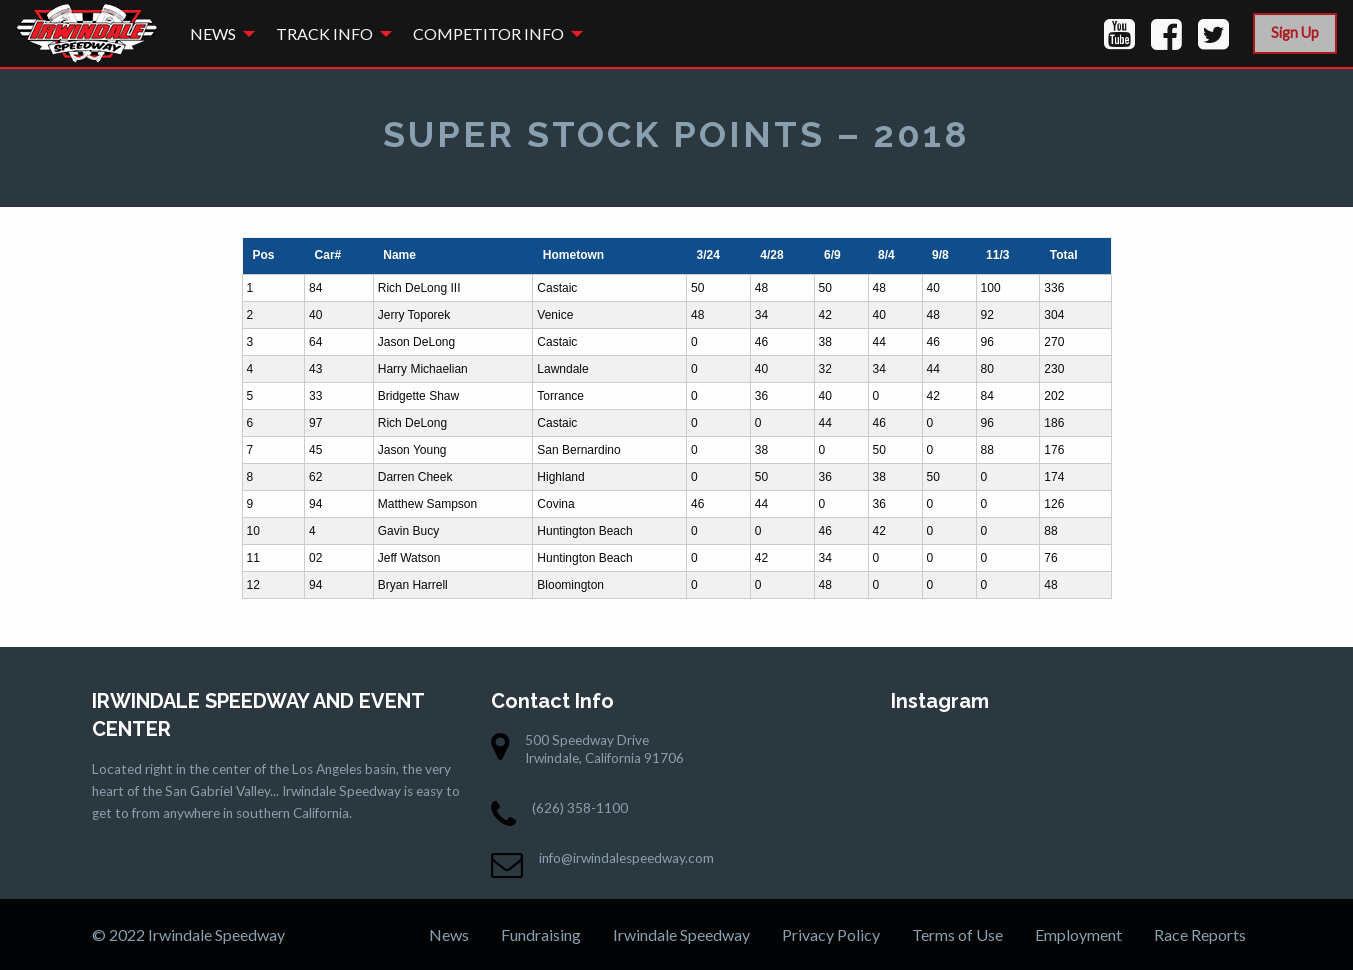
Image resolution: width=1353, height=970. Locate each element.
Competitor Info (488, 33)
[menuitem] (217, 33)
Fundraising (541, 934)
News (213, 33)
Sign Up (1295, 32)
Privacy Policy (831, 934)
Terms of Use (957, 934)
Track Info (324, 33)
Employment (1078, 934)
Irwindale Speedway (681, 934)
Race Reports (1200, 934)
